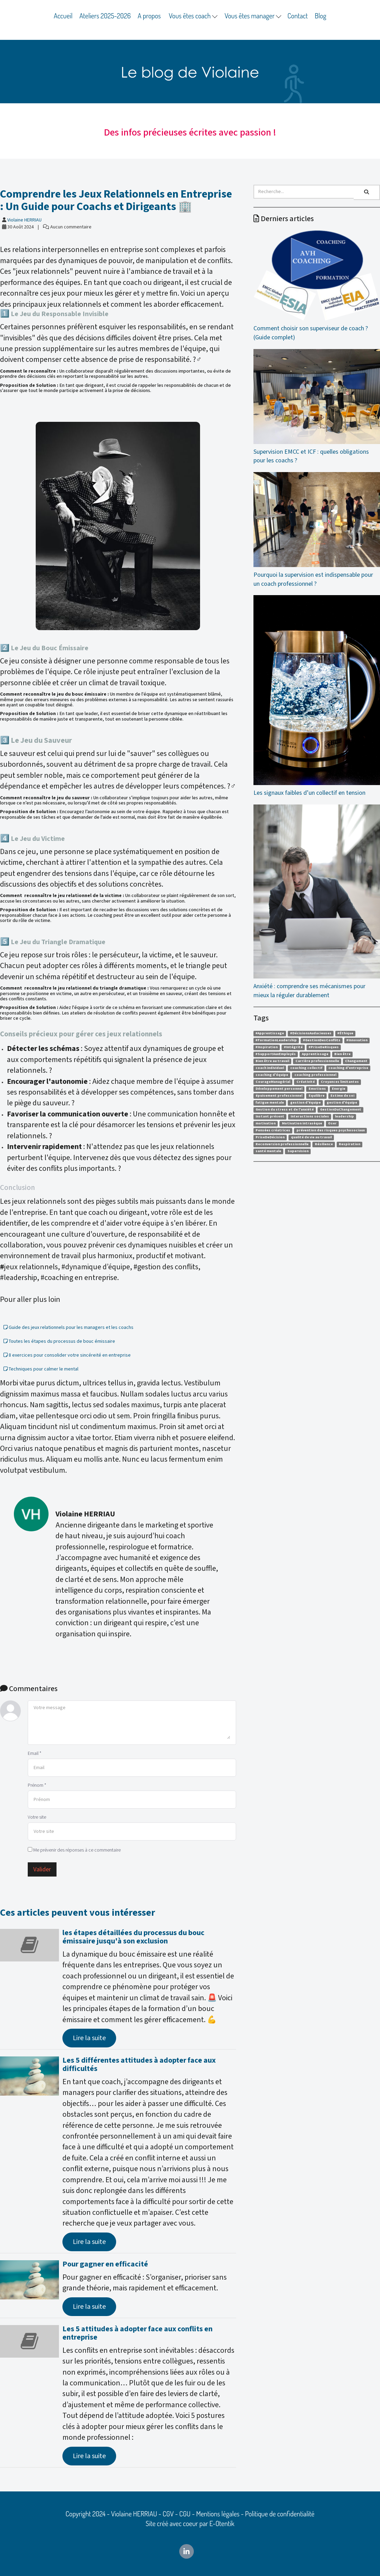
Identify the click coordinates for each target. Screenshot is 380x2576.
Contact (297, 15)
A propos (149, 15)
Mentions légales (218, 2513)
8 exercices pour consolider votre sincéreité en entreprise (67, 1355)
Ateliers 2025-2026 (105, 15)
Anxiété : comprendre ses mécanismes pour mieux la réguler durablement (316, 901)
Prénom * (37, 1785)
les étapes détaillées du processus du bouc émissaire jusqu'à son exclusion (133, 1937)
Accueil (63, 15)
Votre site (37, 1817)
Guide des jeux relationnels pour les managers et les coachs (68, 1327)
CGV (168, 2513)
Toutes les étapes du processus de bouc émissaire (59, 1341)
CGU (185, 2513)
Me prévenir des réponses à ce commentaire (74, 1850)
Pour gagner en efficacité (105, 2264)
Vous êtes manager (253, 15)
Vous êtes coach (193, 15)
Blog (320, 15)
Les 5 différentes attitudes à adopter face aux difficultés (139, 2064)
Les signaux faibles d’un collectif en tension (316, 696)
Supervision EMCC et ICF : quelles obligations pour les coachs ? (316, 407)
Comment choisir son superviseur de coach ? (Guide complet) (316, 285)
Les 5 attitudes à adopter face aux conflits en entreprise (137, 2333)
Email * (34, 1753)
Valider (42, 1869)
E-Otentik (221, 2523)
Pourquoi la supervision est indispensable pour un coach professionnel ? (316, 530)
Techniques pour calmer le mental (40, 1369)
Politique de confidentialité (279, 2513)
